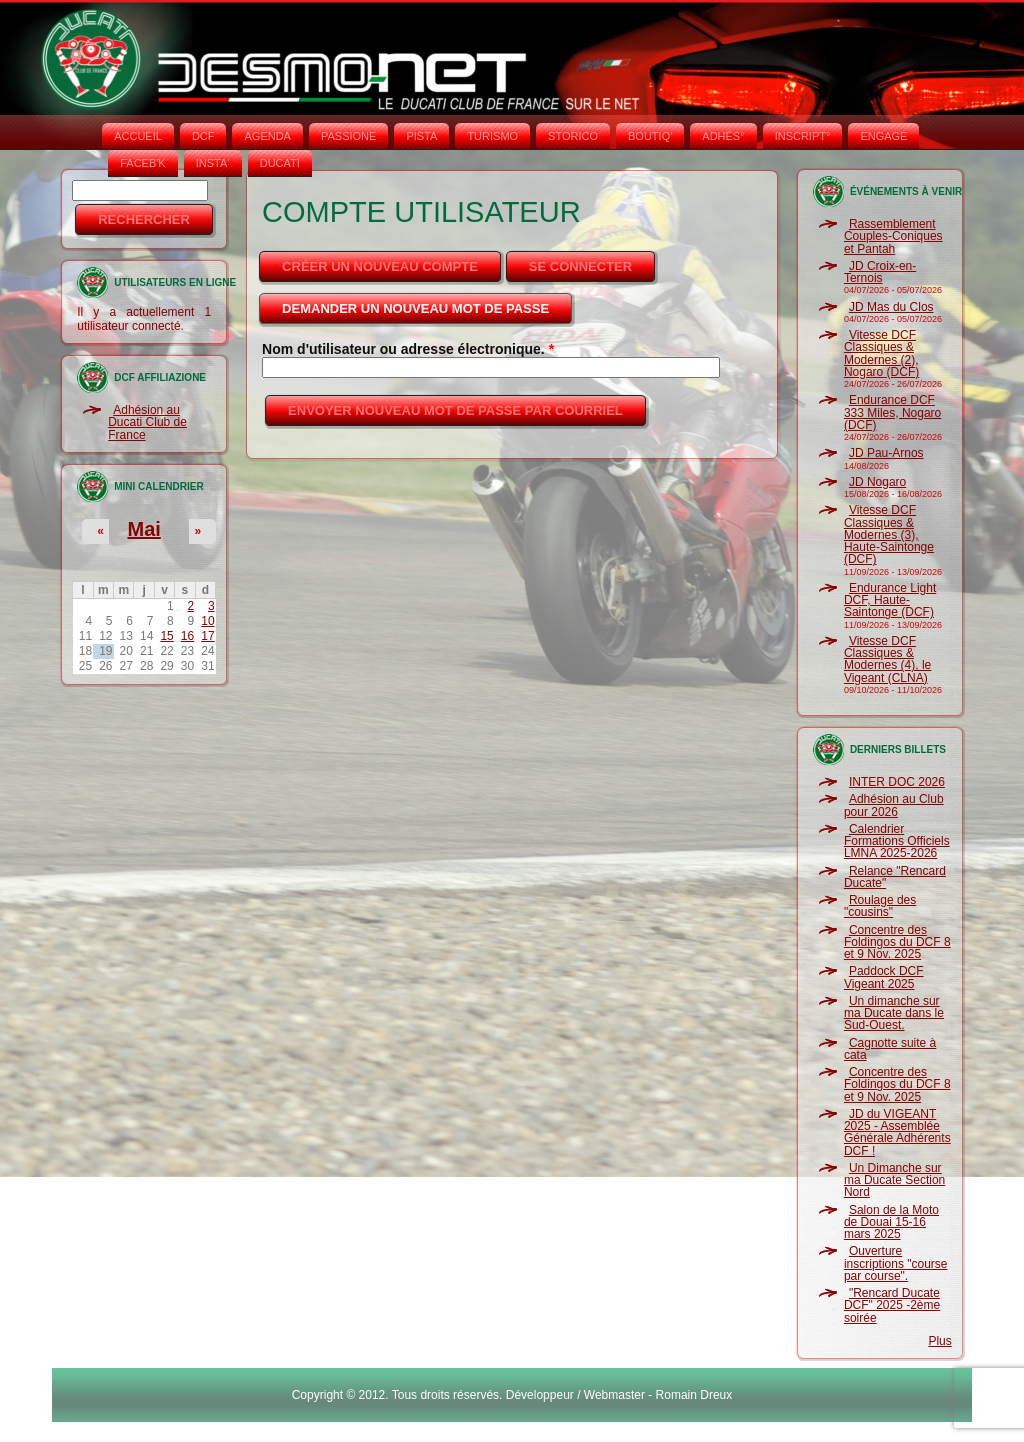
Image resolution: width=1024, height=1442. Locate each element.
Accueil (138, 136)
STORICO (573, 136)
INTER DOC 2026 (897, 782)
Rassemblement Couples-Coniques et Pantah (893, 236)
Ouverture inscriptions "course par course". (896, 1263)
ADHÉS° (723, 136)
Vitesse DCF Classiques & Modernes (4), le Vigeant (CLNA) (887, 659)
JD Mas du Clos (891, 307)
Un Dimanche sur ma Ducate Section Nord (894, 1180)
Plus (939, 1341)
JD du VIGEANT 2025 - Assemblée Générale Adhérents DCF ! (897, 1132)
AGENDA (267, 136)
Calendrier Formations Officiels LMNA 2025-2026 (897, 841)
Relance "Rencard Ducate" (895, 877)
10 (207, 621)
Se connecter (580, 266)
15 (166, 636)
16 (187, 636)
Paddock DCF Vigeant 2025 (884, 977)
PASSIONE (348, 136)
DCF (203, 136)
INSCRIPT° (803, 136)
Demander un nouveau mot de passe (428, 303)
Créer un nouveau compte (380, 266)
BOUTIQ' (650, 136)
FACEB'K (143, 163)
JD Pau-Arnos (886, 453)
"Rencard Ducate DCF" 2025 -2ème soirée (892, 1305)
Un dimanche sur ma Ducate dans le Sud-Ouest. (894, 1013)
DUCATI (280, 163)
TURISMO (492, 136)
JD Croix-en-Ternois (880, 272)
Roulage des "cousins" (880, 906)
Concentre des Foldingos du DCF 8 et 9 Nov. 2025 (897, 942)
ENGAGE (883, 136)
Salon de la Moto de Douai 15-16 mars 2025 (891, 1222)
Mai (143, 529)
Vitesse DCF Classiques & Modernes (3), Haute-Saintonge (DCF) (889, 534)
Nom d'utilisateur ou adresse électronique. (408, 349)
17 (207, 636)
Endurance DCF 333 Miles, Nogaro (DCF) (892, 412)
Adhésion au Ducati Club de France (147, 422)
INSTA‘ (213, 163)
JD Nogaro (877, 482)
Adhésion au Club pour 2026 (894, 805)
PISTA (421, 136)
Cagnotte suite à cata (890, 1049)
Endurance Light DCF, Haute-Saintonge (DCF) (890, 600)
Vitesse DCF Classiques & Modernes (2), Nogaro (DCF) (881, 353)
